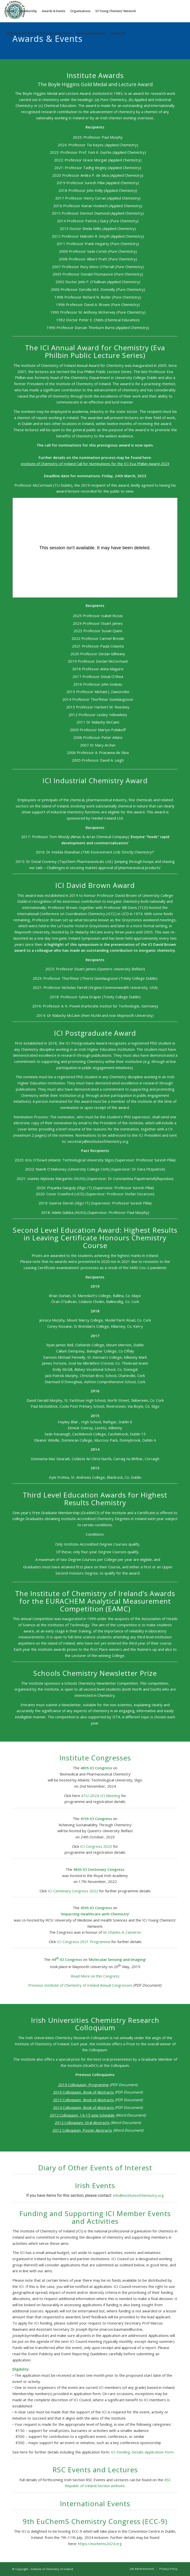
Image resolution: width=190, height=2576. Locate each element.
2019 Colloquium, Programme (83, 2084)
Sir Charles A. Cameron (122, 1932)
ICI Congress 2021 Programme (83, 1941)
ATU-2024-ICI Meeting (100, 1795)
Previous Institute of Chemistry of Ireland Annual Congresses (80, 1985)
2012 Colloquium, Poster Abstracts (82, 2130)
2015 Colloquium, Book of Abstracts (83, 2099)
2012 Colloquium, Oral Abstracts (82, 2122)
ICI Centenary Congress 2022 (73, 1890)
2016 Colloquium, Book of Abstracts (83, 2092)
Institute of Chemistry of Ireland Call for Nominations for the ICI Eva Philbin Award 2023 (95, 463)
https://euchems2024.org (100, 2543)
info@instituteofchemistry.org (138, 2195)
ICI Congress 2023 (96, 1846)
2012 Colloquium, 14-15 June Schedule (82, 2115)
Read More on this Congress (95, 1976)
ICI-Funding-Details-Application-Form (142, 2452)
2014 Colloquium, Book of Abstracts (83, 2107)
